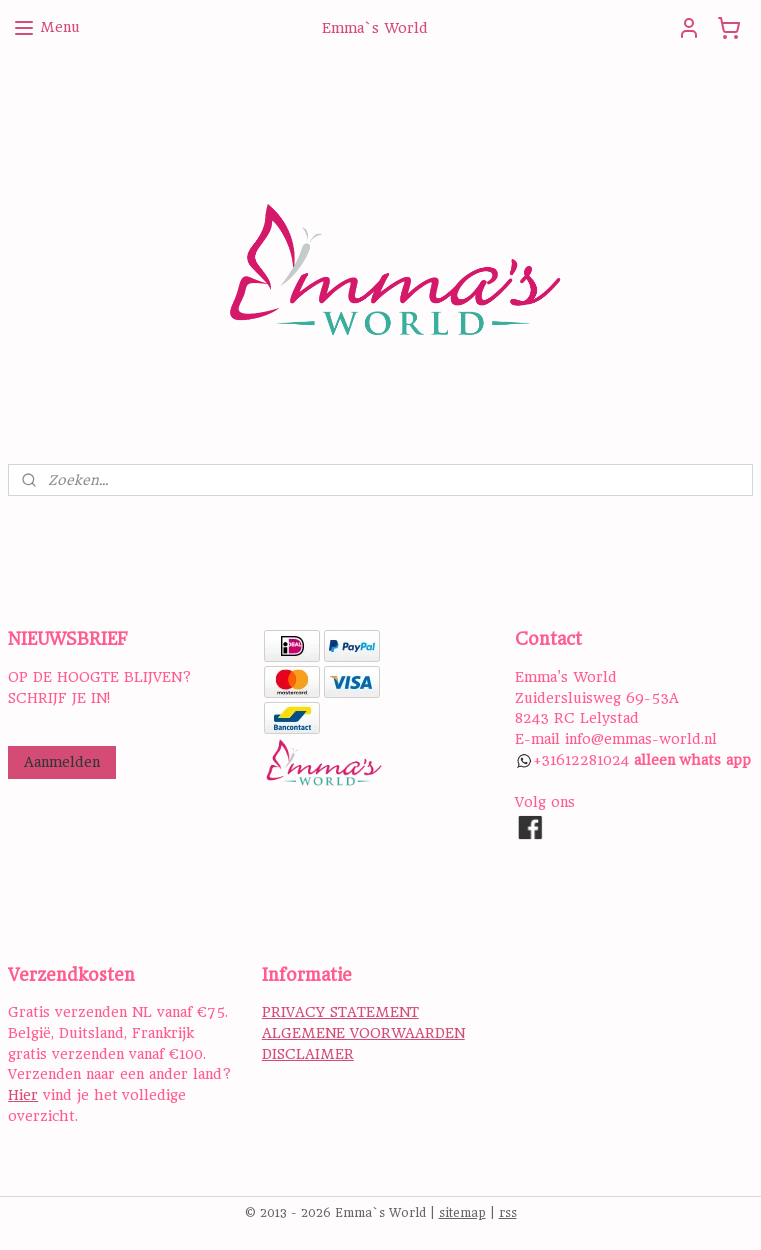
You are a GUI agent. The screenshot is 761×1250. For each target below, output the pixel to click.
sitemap (462, 1213)
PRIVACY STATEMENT (340, 1012)
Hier (23, 1095)
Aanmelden (62, 762)
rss (508, 1213)
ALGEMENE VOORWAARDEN (363, 1033)
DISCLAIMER (308, 1054)
